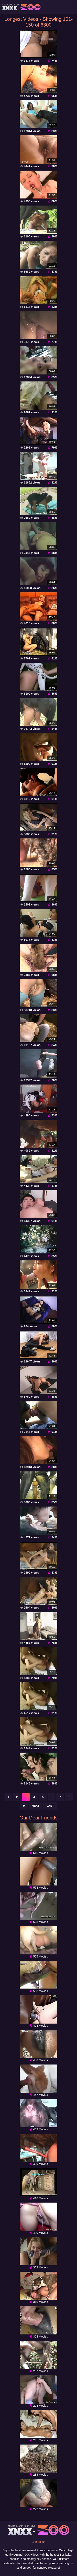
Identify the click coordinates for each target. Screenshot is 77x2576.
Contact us (38, 2541)
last (50, 1805)
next (35, 1805)
